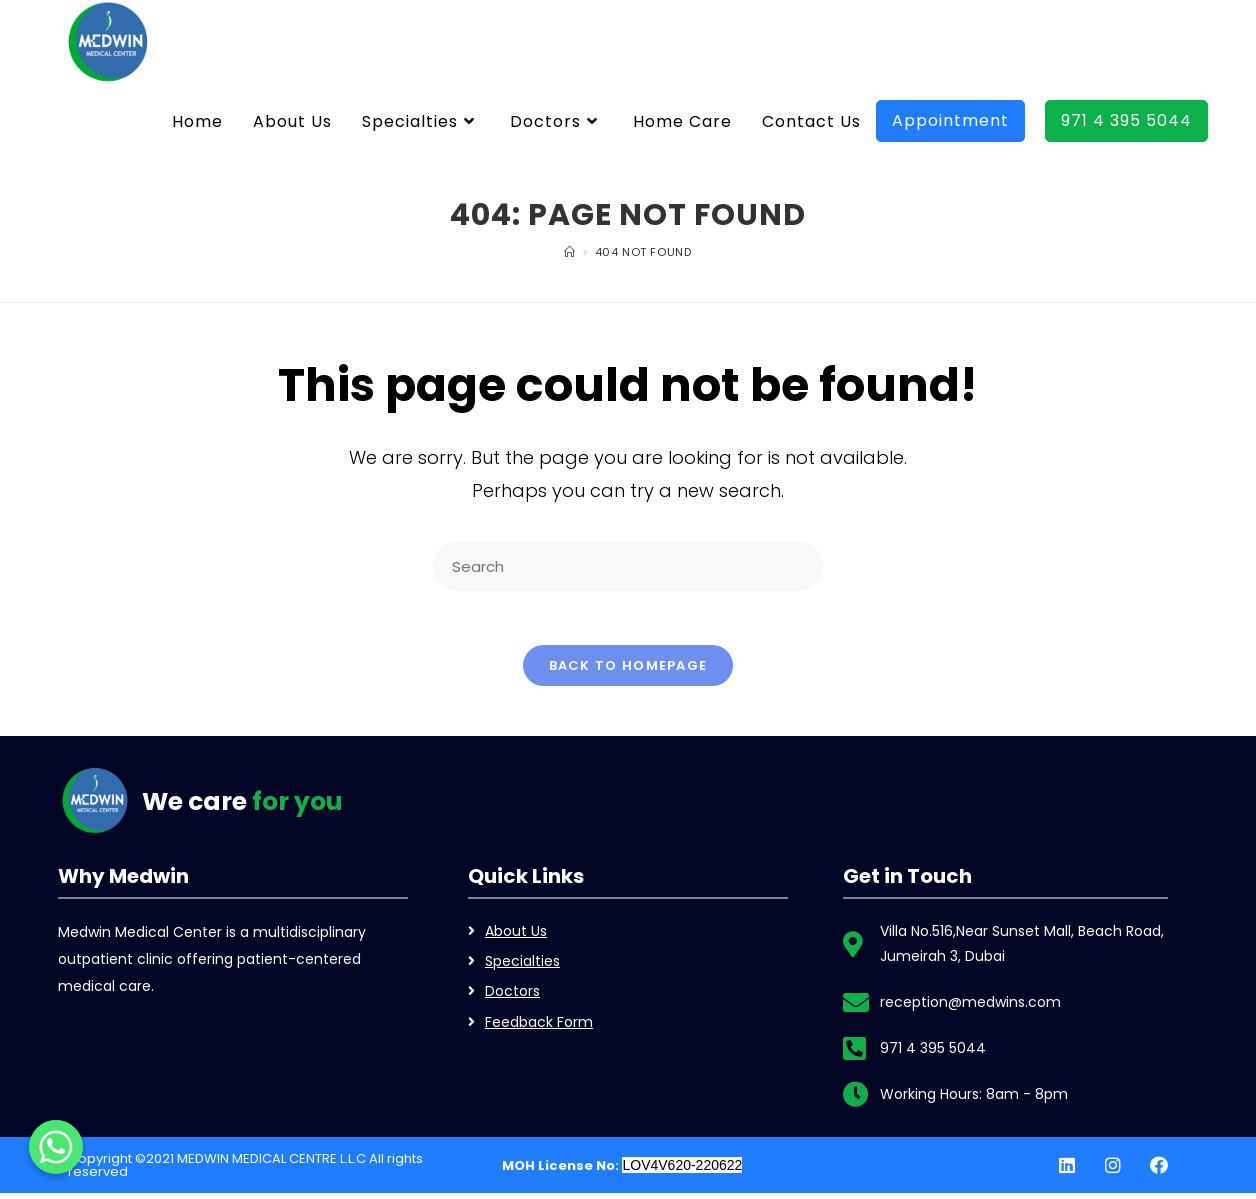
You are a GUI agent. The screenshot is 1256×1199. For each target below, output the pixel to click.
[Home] (570, 252)
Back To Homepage (628, 671)
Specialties (522, 967)
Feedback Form (539, 1027)
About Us (516, 937)
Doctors (512, 997)
